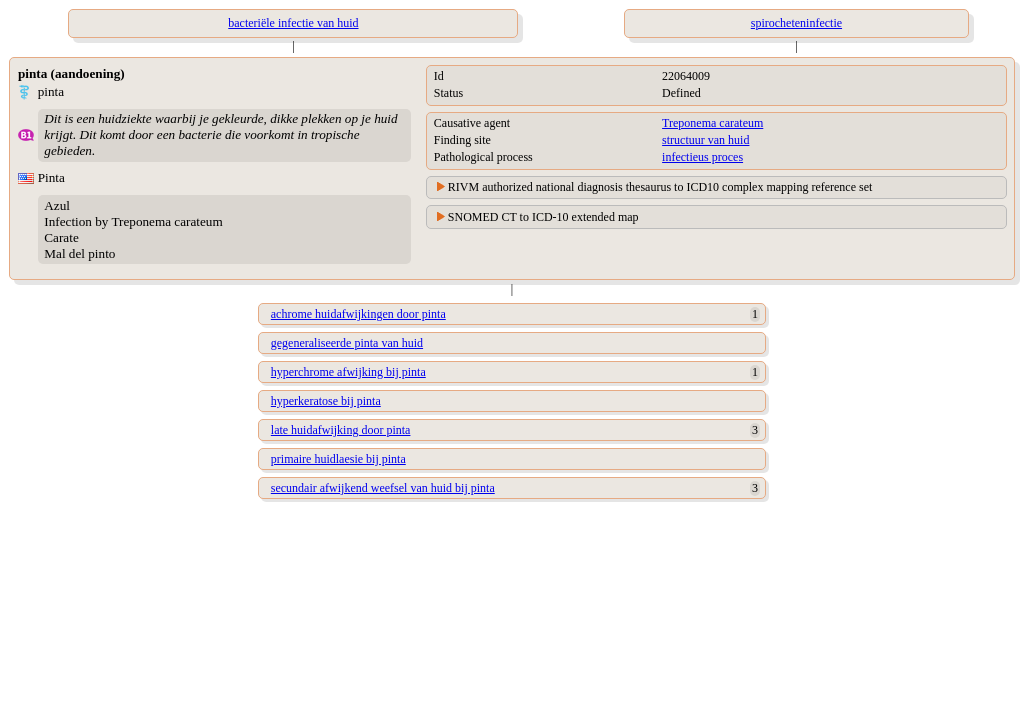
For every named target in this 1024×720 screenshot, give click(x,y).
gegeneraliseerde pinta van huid (347, 343)
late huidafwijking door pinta (341, 430)
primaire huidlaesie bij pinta (338, 459)
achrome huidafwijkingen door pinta (358, 314)
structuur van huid (705, 140)
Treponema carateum (712, 123)
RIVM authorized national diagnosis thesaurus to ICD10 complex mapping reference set (660, 187)
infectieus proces (702, 157)
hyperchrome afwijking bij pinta (348, 372)
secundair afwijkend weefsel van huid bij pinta (383, 488)
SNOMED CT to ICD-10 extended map (543, 217)
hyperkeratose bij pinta (326, 401)
